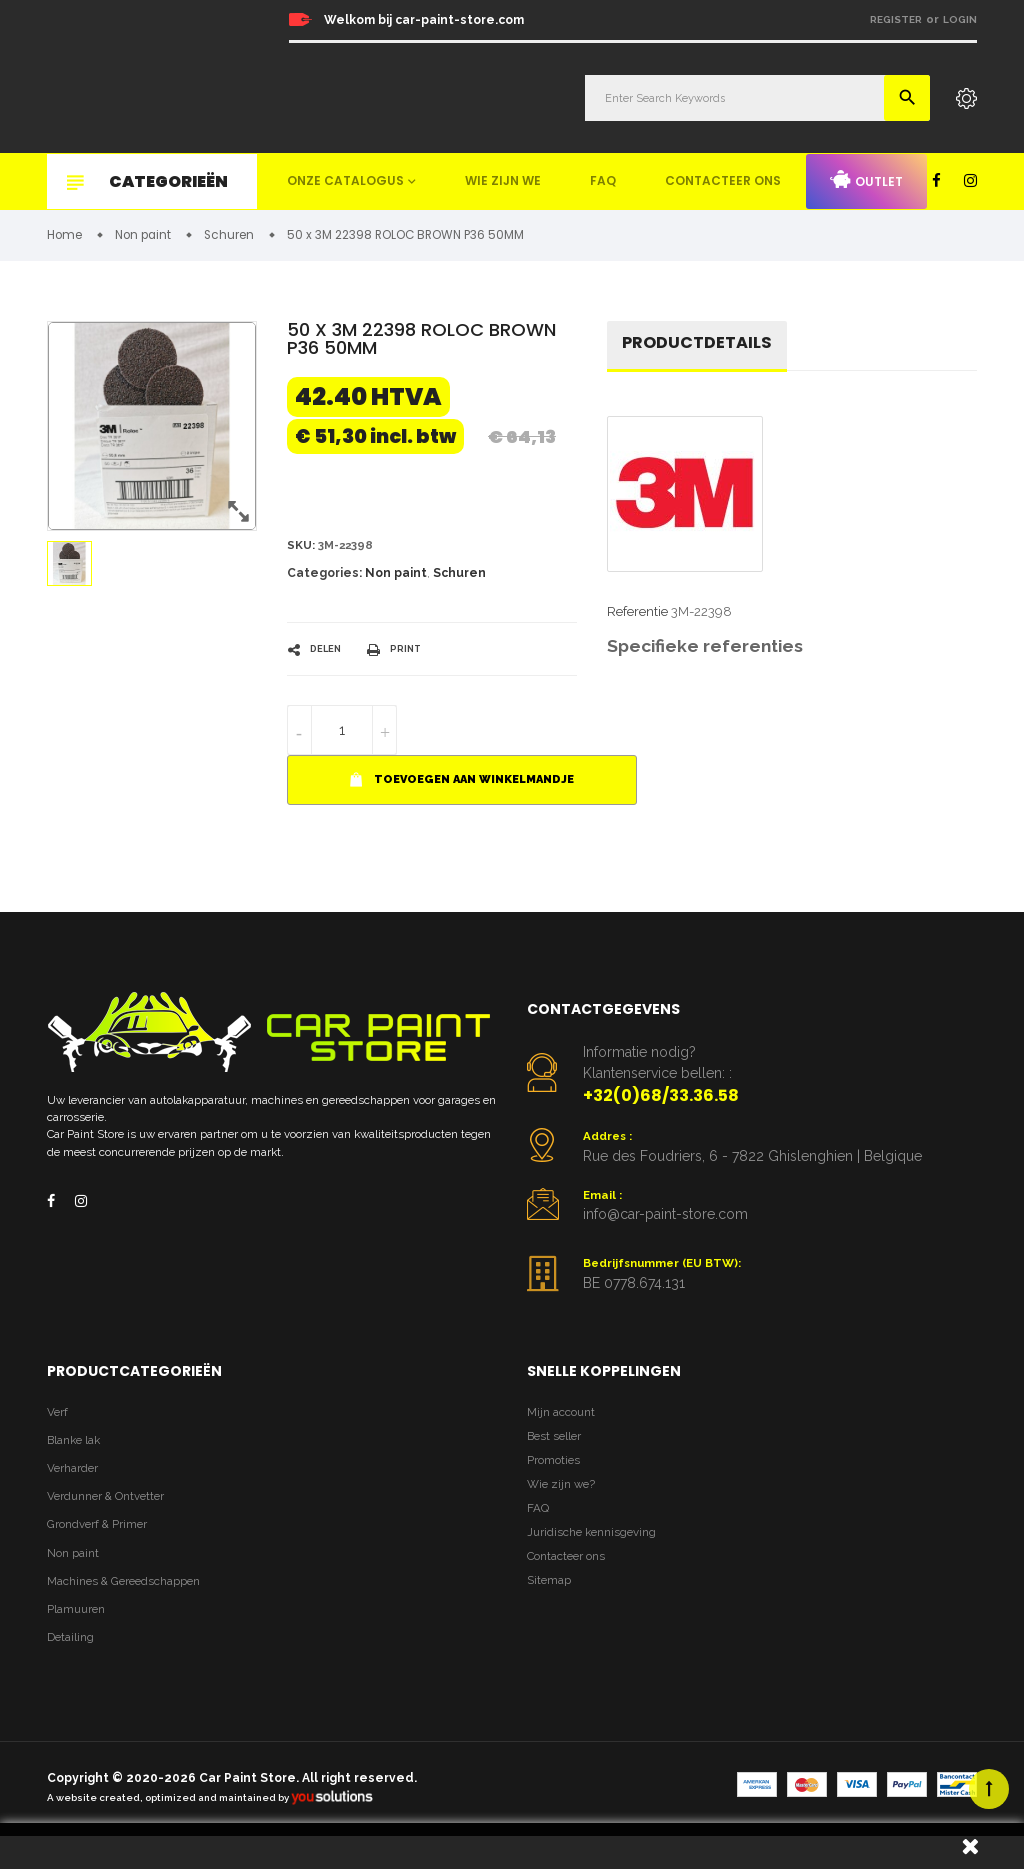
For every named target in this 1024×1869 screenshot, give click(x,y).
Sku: (302, 549)
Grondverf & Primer (105, 1546)
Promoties (557, 1478)
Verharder (77, 1485)
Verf (59, 1424)
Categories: (324, 579)
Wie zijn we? (564, 1506)
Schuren (459, 579)
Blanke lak (78, 1454)
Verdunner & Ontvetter (114, 1515)
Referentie (637, 618)
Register (896, 19)
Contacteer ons (723, 180)
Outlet (866, 180)
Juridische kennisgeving (599, 1560)
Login (960, 19)
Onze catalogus (345, 180)
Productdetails (704, 347)
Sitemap (552, 1615)
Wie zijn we (503, 180)
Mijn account (565, 1424)
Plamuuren (81, 1637)
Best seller (558, 1451)
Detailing (74, 1668)
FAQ (603, 180)
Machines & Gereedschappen (134, 1607)
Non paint (396, 579)
